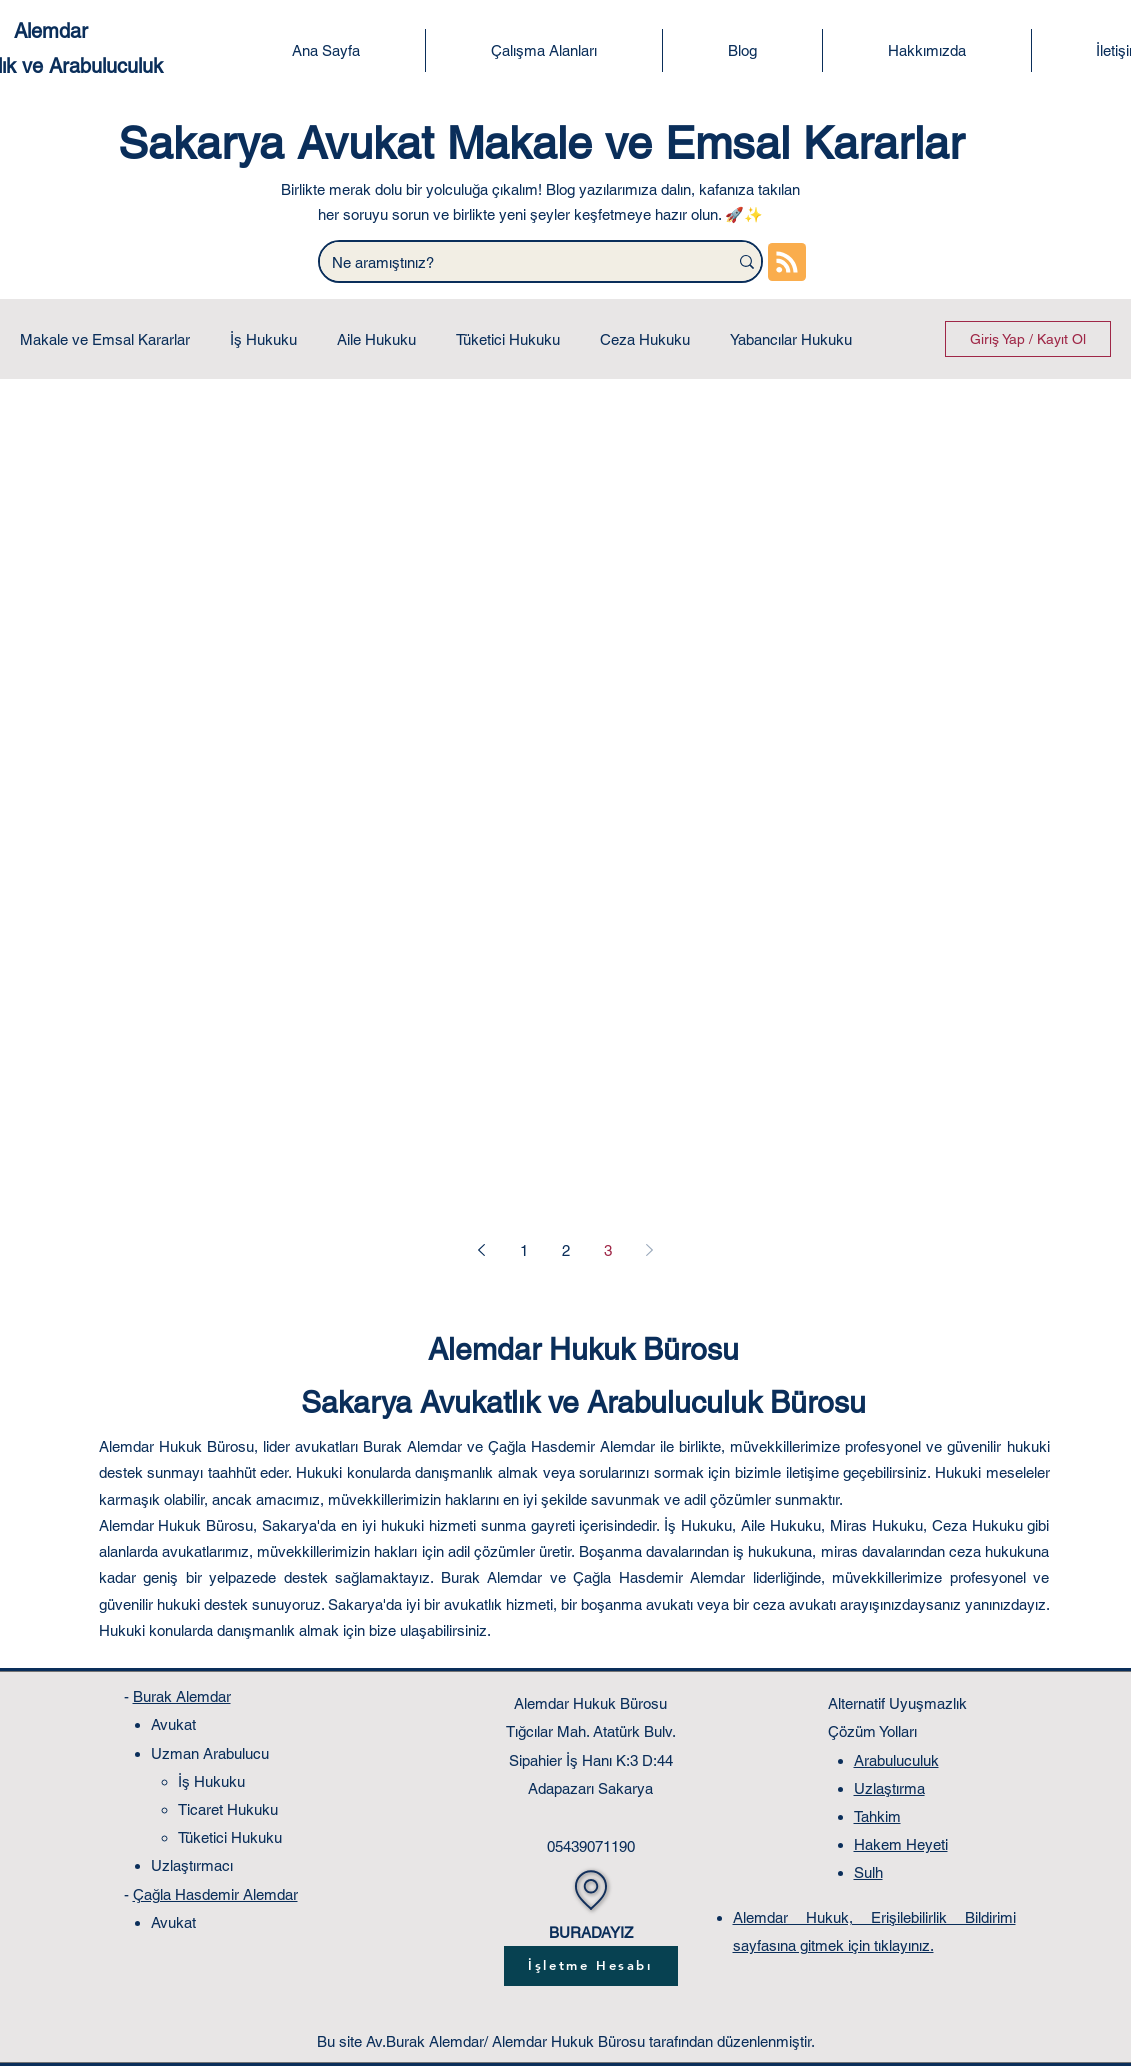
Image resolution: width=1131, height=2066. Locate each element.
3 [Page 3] (608, 1250)
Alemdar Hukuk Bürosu (583, 1349)
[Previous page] (482, 1250)
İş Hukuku (263, 339)
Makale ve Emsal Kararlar (105, 339)
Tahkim (877, 1816)
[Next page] (650, 1250)
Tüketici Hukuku (508, 339)
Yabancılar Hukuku (791, 339)
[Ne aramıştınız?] (509, 262)
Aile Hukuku (376, 339)
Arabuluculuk (896, 1760)
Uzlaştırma (889, 1788)
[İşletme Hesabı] (591, 1966)
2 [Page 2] (566, 1250)
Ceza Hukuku (645, 339)
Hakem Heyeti (901, 1844)
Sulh (868, 1872)
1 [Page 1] (524, 1250)
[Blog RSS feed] (787, 263)
